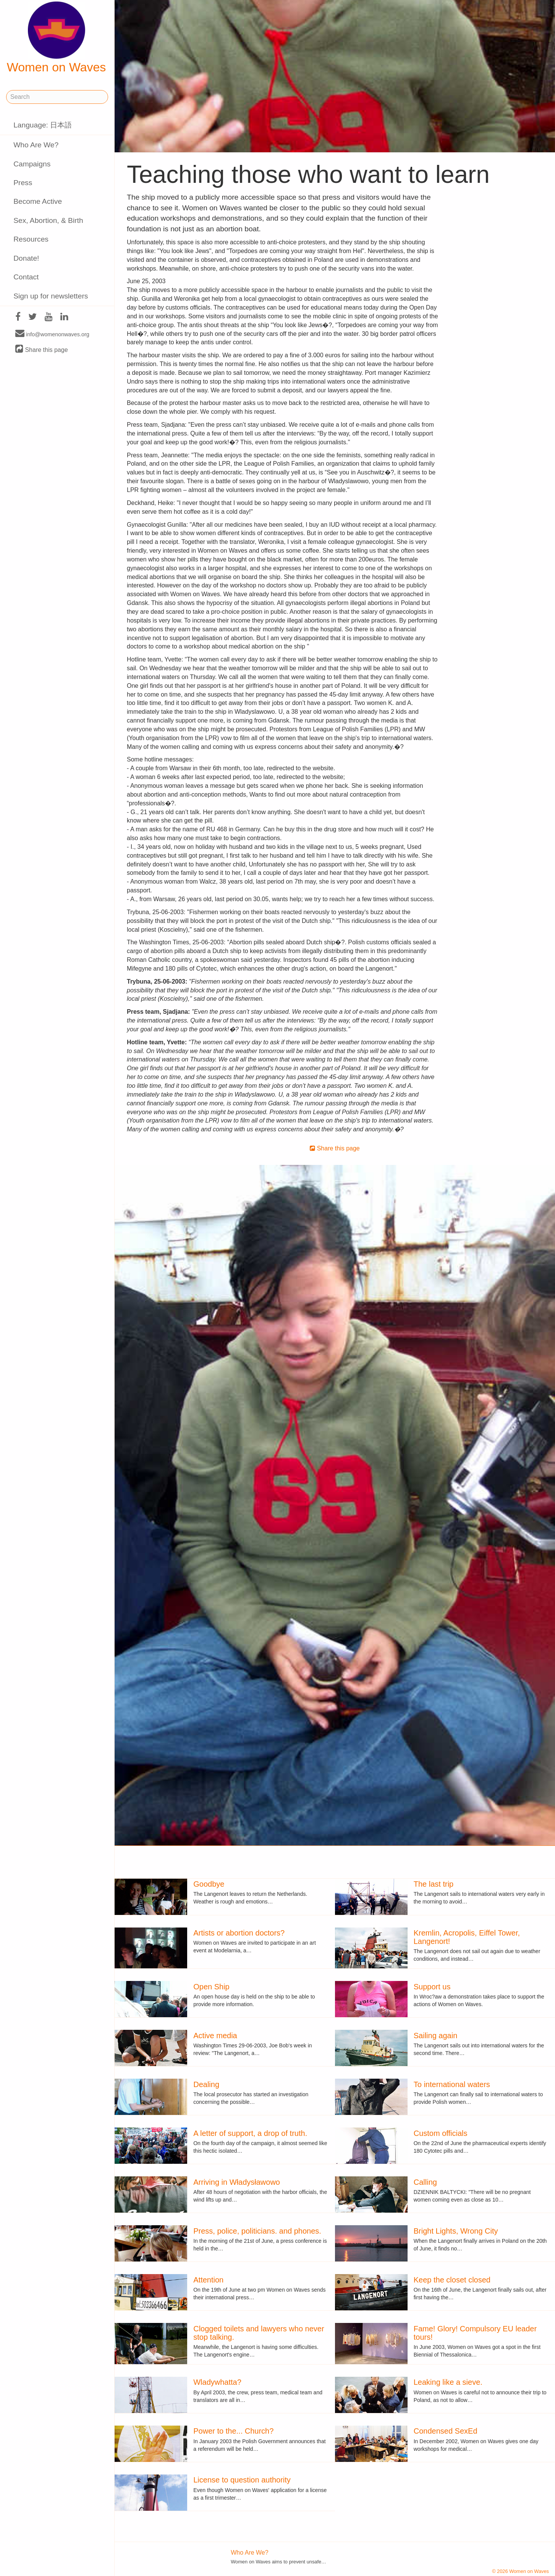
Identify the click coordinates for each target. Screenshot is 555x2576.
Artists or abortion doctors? (239, 1933)
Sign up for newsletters (50, 296)
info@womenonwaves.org (52, 334)
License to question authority (242, 2480)
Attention (208, 2280)
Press (22, 183)
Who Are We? (35, 145)
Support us (432, 1986)
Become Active (37, 201)
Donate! (26, 258)
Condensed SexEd (445, 2431)
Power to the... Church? (233, 2431)
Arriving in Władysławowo (236, 2182)
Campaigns (31, 164)
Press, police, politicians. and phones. (257, 2231)
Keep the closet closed (452, 2280)
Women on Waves (56, 38)
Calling (425, 2182)
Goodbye (208, 1884)
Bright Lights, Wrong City (456, 2231)
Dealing (206, 2084)
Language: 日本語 (42, 125)
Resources (31, 239)
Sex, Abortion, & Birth (48, 220)
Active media (215, 2035)
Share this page (41, 349)
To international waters (452, 2084)
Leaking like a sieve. (448, 2382)
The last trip (433, 1884)
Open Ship (211, 1986)
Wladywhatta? (217, 2382)
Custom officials (441, 2133)
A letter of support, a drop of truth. (250, 2133)
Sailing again (436, 2035)
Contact (26, 277)
